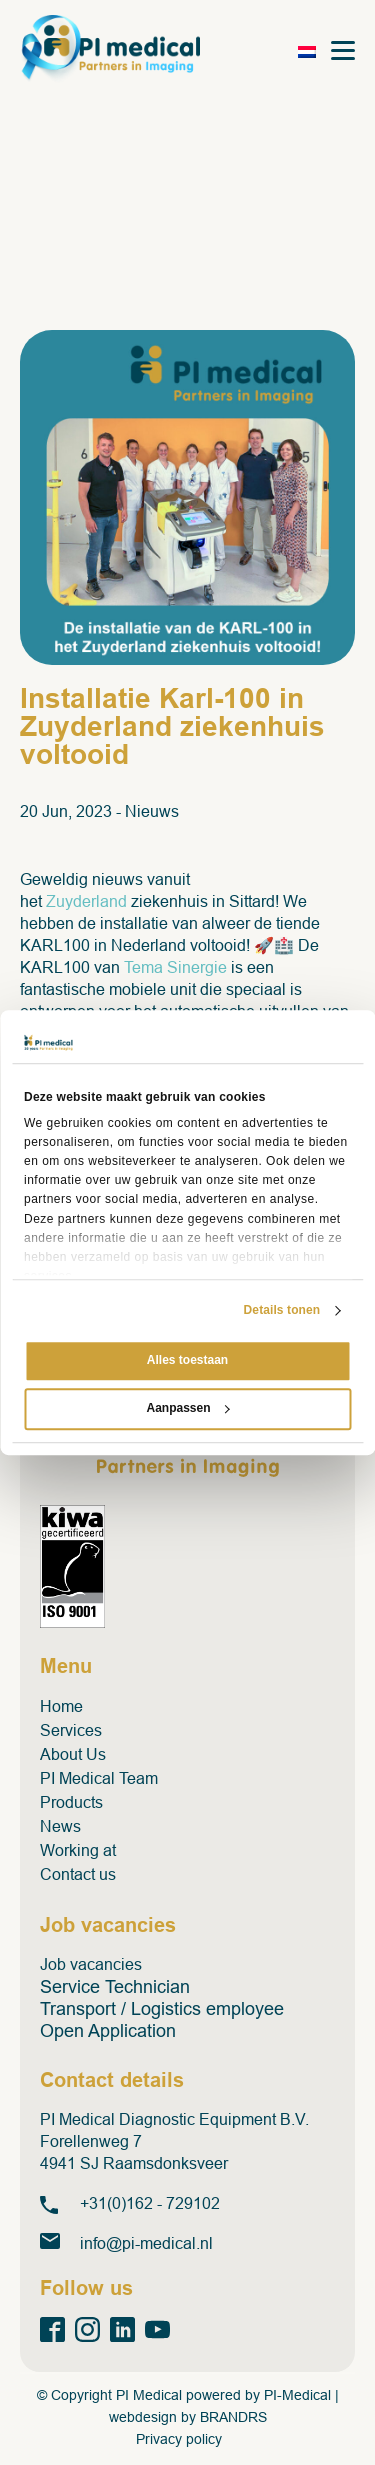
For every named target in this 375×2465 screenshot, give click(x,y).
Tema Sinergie (175, 967)
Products (71, 1802)
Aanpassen (187, 1408)
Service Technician (115, 1987)
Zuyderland (86, 901)
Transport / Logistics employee (162, 2009)
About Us (73, 1754)
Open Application (108, 2031)
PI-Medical (297, 2395)
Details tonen (282, 1311)
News (60, 1826)
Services (71, 1730)
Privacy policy (179, 2439)
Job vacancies (91, 1964)
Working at (78, 1850)
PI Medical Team (99, 1778)
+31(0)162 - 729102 (150, 2203)
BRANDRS (233, 2417)
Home (61, 1706)
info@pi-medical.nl (146, 2243)
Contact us (78, 1874)
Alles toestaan (187, 1361)
